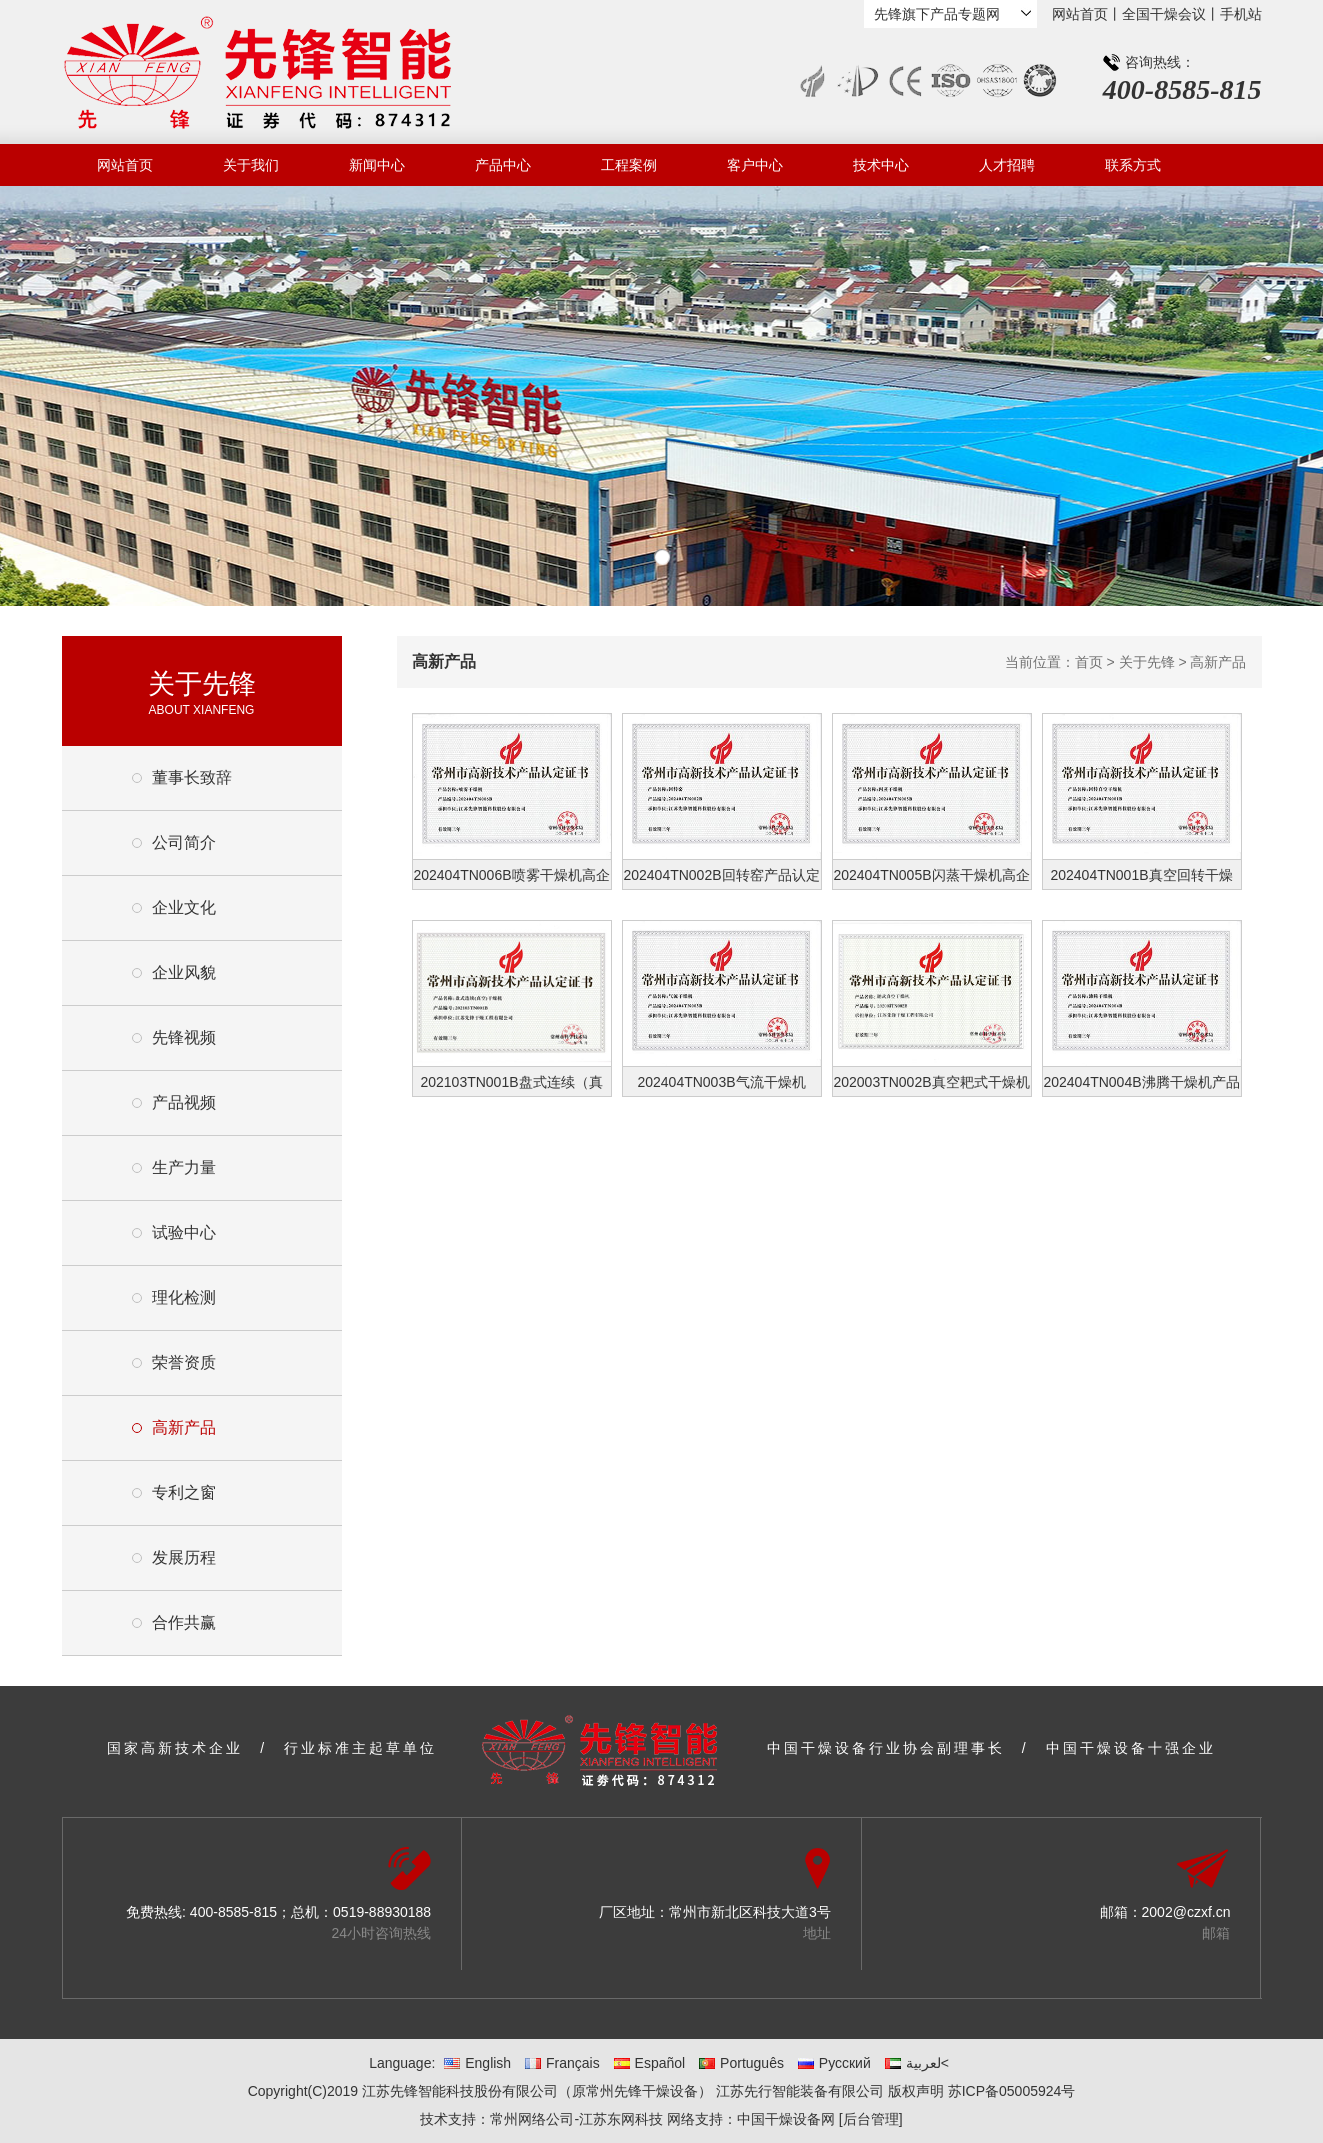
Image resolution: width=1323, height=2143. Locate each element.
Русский (834, 2063)
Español (650, 2063)
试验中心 (184, 1232)
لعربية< (917, 2063)
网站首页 (1080, 14)
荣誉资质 (184, 1362)
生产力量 (184, 1167)
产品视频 (184, 1102)
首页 (1089, 662)
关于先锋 (1147, 662)
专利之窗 (184, 1492)
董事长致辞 (192, 777)
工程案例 (629, 165)
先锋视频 (184, 1037)
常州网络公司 (532, 2119)
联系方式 (1133, 165)
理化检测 (184, 1297)
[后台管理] (871, 2119)
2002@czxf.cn (1186, 1912)
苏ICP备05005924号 (1012, 2091)
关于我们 (251, 165)
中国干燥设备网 (786, 2119)
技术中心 (881, 165)
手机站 (1241, 14)
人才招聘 (1007, 165)
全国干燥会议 (1164, 14)
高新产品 (184, 1427)
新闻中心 (377, 165)
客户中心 (755, 165)
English (477, 2063)
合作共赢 (184, 1622)
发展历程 (184, 1557)
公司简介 (184, 842)
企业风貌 (184, 972)
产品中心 (503, 165)
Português (741, 2063)
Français (562, 2063)
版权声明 (916, 2091)
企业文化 (184, 907)
